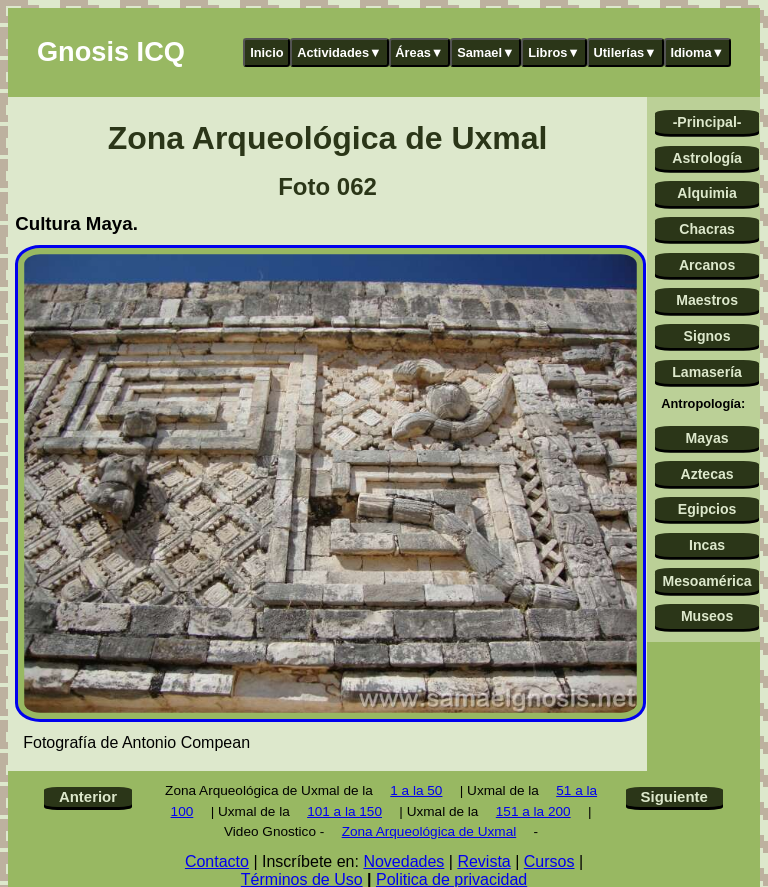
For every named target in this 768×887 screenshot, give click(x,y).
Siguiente (674, 796)
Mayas (707, 438)
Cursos (549, 861)
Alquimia (706, 193)
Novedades (403, 861)
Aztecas (706, 474)
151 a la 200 (533, 811)
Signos (707, 336)
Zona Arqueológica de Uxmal (429, 831)
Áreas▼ (419, 52)
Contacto (217, 861)
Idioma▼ (697, 52)
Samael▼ (486, 52)
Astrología (707, 158)
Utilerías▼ (625, 52)
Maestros (707, 300)
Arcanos (707, 265)
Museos (707, 616)
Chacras (707, 229)
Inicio (266, 52)
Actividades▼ (339, 52)
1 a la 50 (416, 790)
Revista (483, 861)
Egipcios (707, 509)
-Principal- (707, 122)
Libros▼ (554, 52)
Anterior (88, 796)
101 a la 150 (344, 811)
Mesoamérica (706, 581)
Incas (707, 545)
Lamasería (707, 372)
